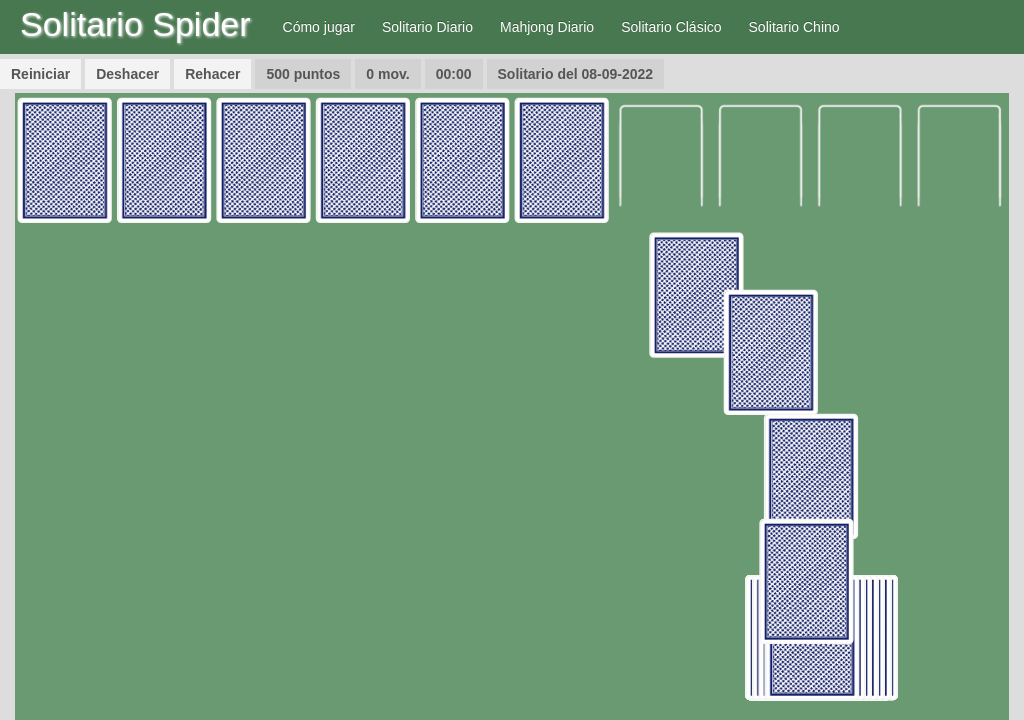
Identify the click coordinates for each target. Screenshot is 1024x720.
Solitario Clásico (671, 27)
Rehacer (212, 74)
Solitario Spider (135, 24)
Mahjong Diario (547, 27)
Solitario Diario (427, 27)
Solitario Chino (794, 27)
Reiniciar (40, 74)
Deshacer (127, 74)
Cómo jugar (319, 27)
